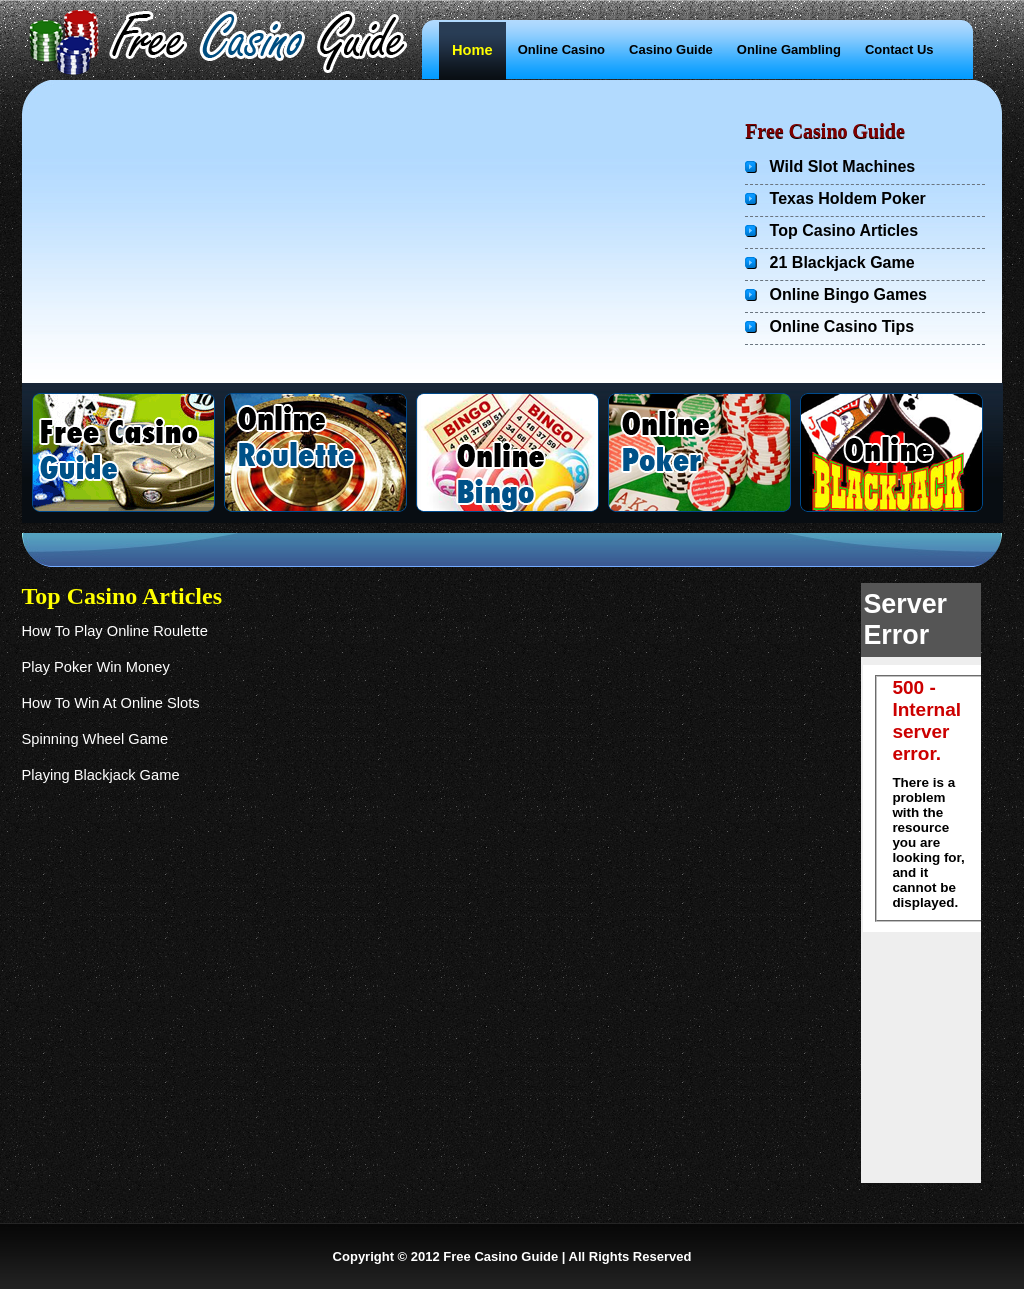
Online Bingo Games (848, 294)
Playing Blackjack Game (101, 775)
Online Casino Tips (842, 326)
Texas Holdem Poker (848, 198)
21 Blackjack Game (842, 262)
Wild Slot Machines (840, 166)
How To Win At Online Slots (111, 703)
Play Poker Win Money (96, 667)
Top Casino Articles (841, 230)
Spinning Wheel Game (95, 739)
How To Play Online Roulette (115, 631)
